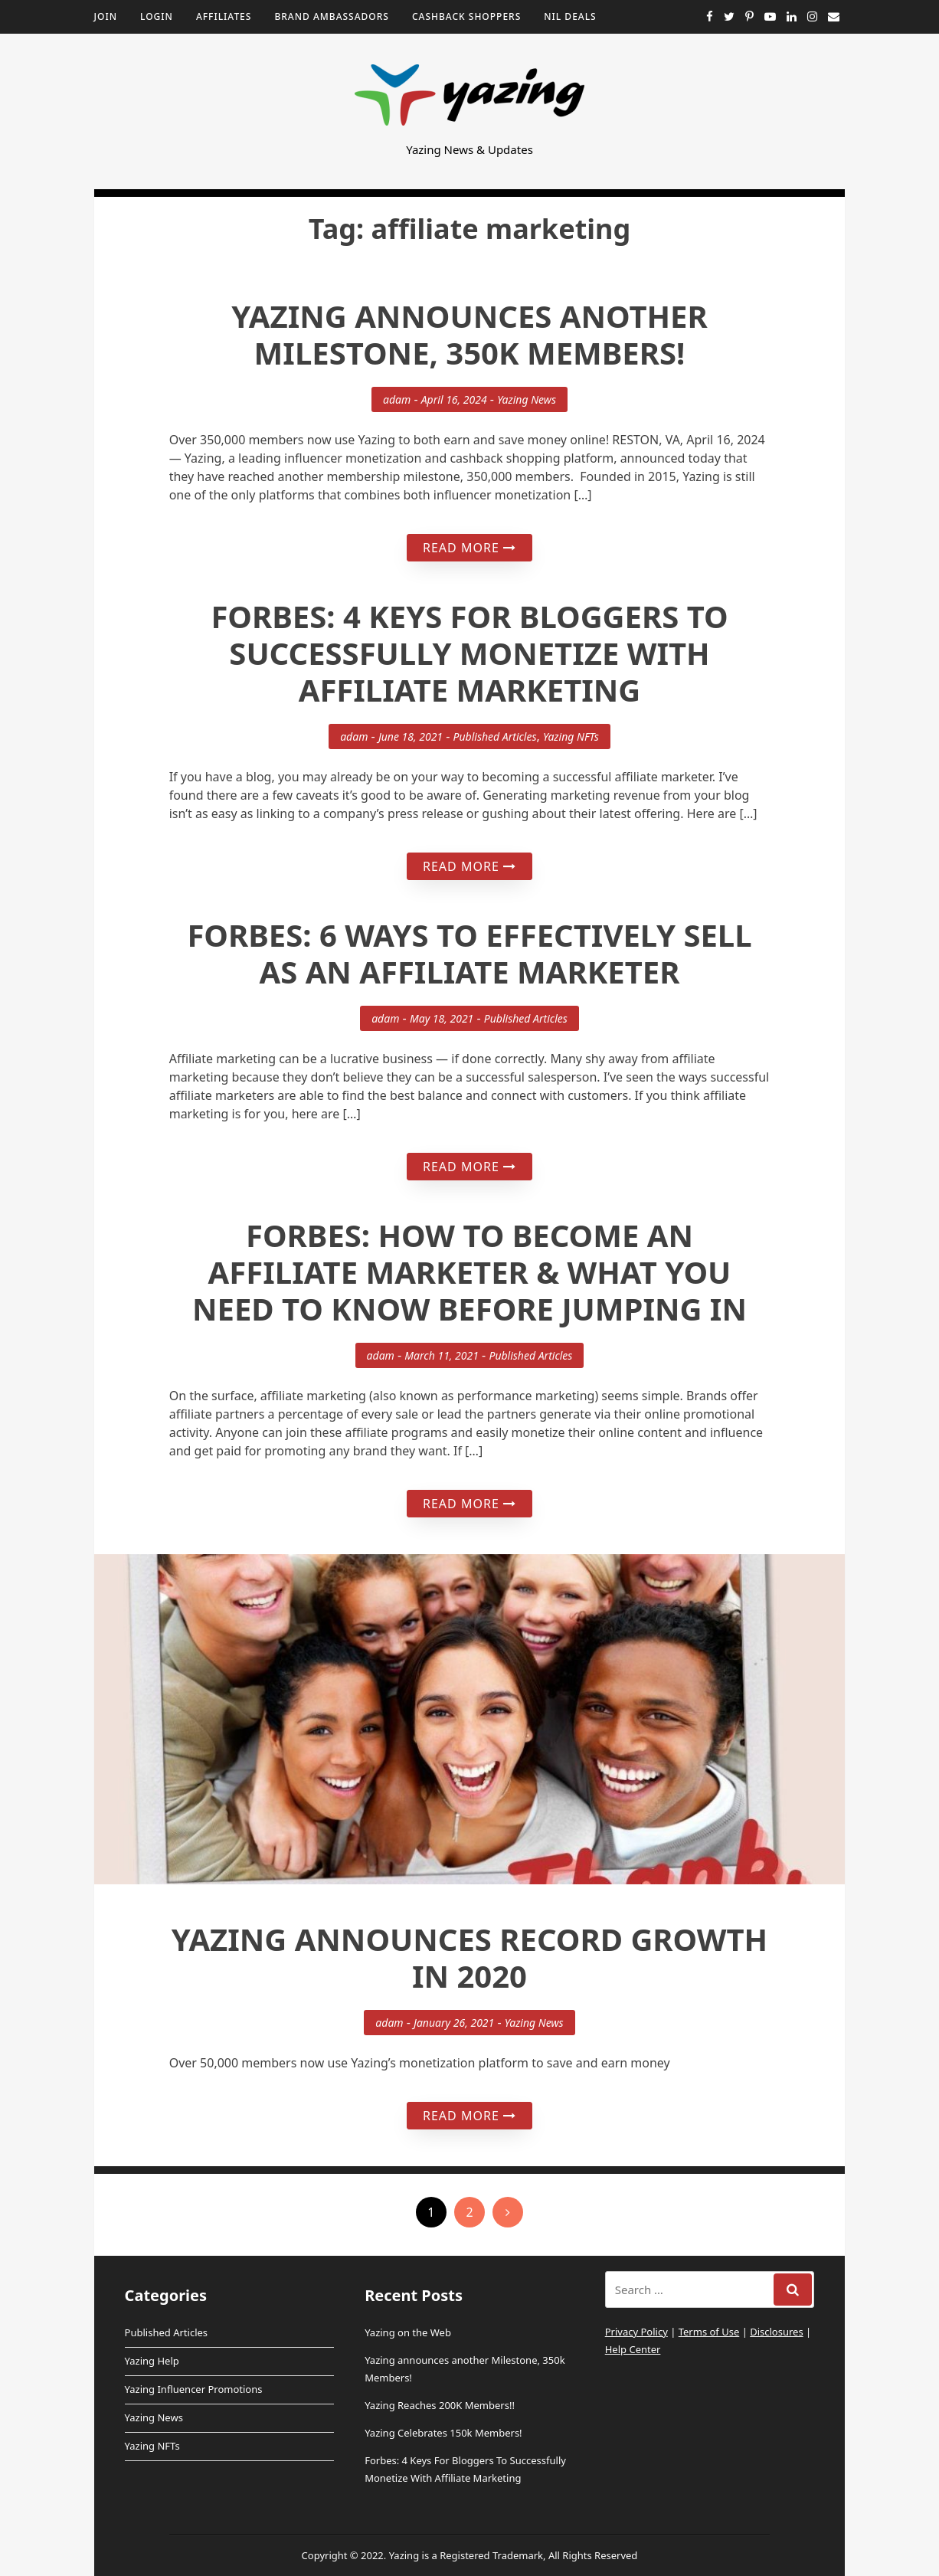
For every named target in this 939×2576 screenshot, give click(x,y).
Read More (469, 547)
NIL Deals (570, 16)
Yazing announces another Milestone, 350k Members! (469, 334)
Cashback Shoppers (466, 16)
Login (156, 16)
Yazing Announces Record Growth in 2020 (469, 1957)
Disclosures (776, 2332)
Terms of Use (709, 2332)
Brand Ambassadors (331, 16)
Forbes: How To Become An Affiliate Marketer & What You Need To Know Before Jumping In (469, 1272)
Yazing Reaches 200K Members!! (440, 2405)
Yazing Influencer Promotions (194, 2389)
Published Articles (495, 736)
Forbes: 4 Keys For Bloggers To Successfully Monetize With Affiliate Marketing (469, 653)
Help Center (633, 2349)
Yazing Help (152, 2361)
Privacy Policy (636, 2332)
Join (105, 16)
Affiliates (224, 16)
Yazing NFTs (571, 736)
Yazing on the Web (408, 2332)
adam (397, 399)
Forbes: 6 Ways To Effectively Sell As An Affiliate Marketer (469, 953)
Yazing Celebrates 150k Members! (443, 2433)
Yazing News (526, 399)
